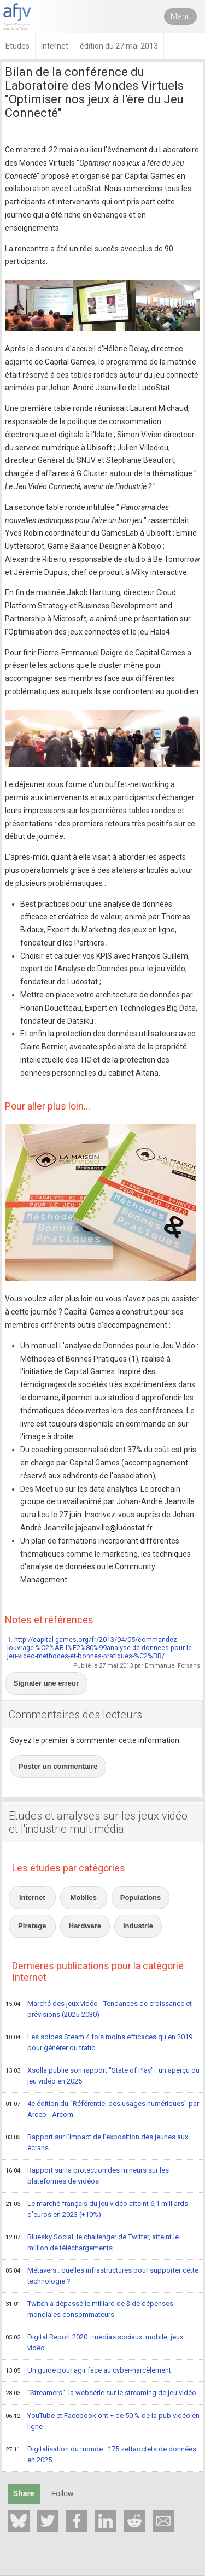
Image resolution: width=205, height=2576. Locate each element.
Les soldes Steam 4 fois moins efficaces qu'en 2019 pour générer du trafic (98, 2042)
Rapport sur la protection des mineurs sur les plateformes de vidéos (87, 2176)
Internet (32, 1897)
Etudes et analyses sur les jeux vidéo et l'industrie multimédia (98, 1822)
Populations (140, 1897)
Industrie (138, 1926)
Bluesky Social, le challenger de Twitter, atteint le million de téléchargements (92, 2242)
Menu (181, 16)
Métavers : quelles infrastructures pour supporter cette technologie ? (101, 2276)
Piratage (32, 1926)
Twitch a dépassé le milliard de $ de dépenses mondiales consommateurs (89, 2309)
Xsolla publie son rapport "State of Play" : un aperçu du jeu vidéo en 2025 (102, 2076)
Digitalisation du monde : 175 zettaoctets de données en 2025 (100, 2454)
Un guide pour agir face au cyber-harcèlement (88, 2371)
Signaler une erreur (46, 1683)
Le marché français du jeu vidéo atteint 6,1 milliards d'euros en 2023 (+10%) (96, 2209)
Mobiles (84, 1897)
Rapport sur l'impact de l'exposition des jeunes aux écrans (96, 2142)
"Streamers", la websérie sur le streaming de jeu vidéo (100, 2393)
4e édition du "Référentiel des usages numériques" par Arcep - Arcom (102, 2109)
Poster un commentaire (58, 1766)
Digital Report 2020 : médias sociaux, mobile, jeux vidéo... (94, 2342)
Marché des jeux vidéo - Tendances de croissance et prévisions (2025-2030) (98, 2009)
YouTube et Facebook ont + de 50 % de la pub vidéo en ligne (102, 2421)
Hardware (85, 1926)
